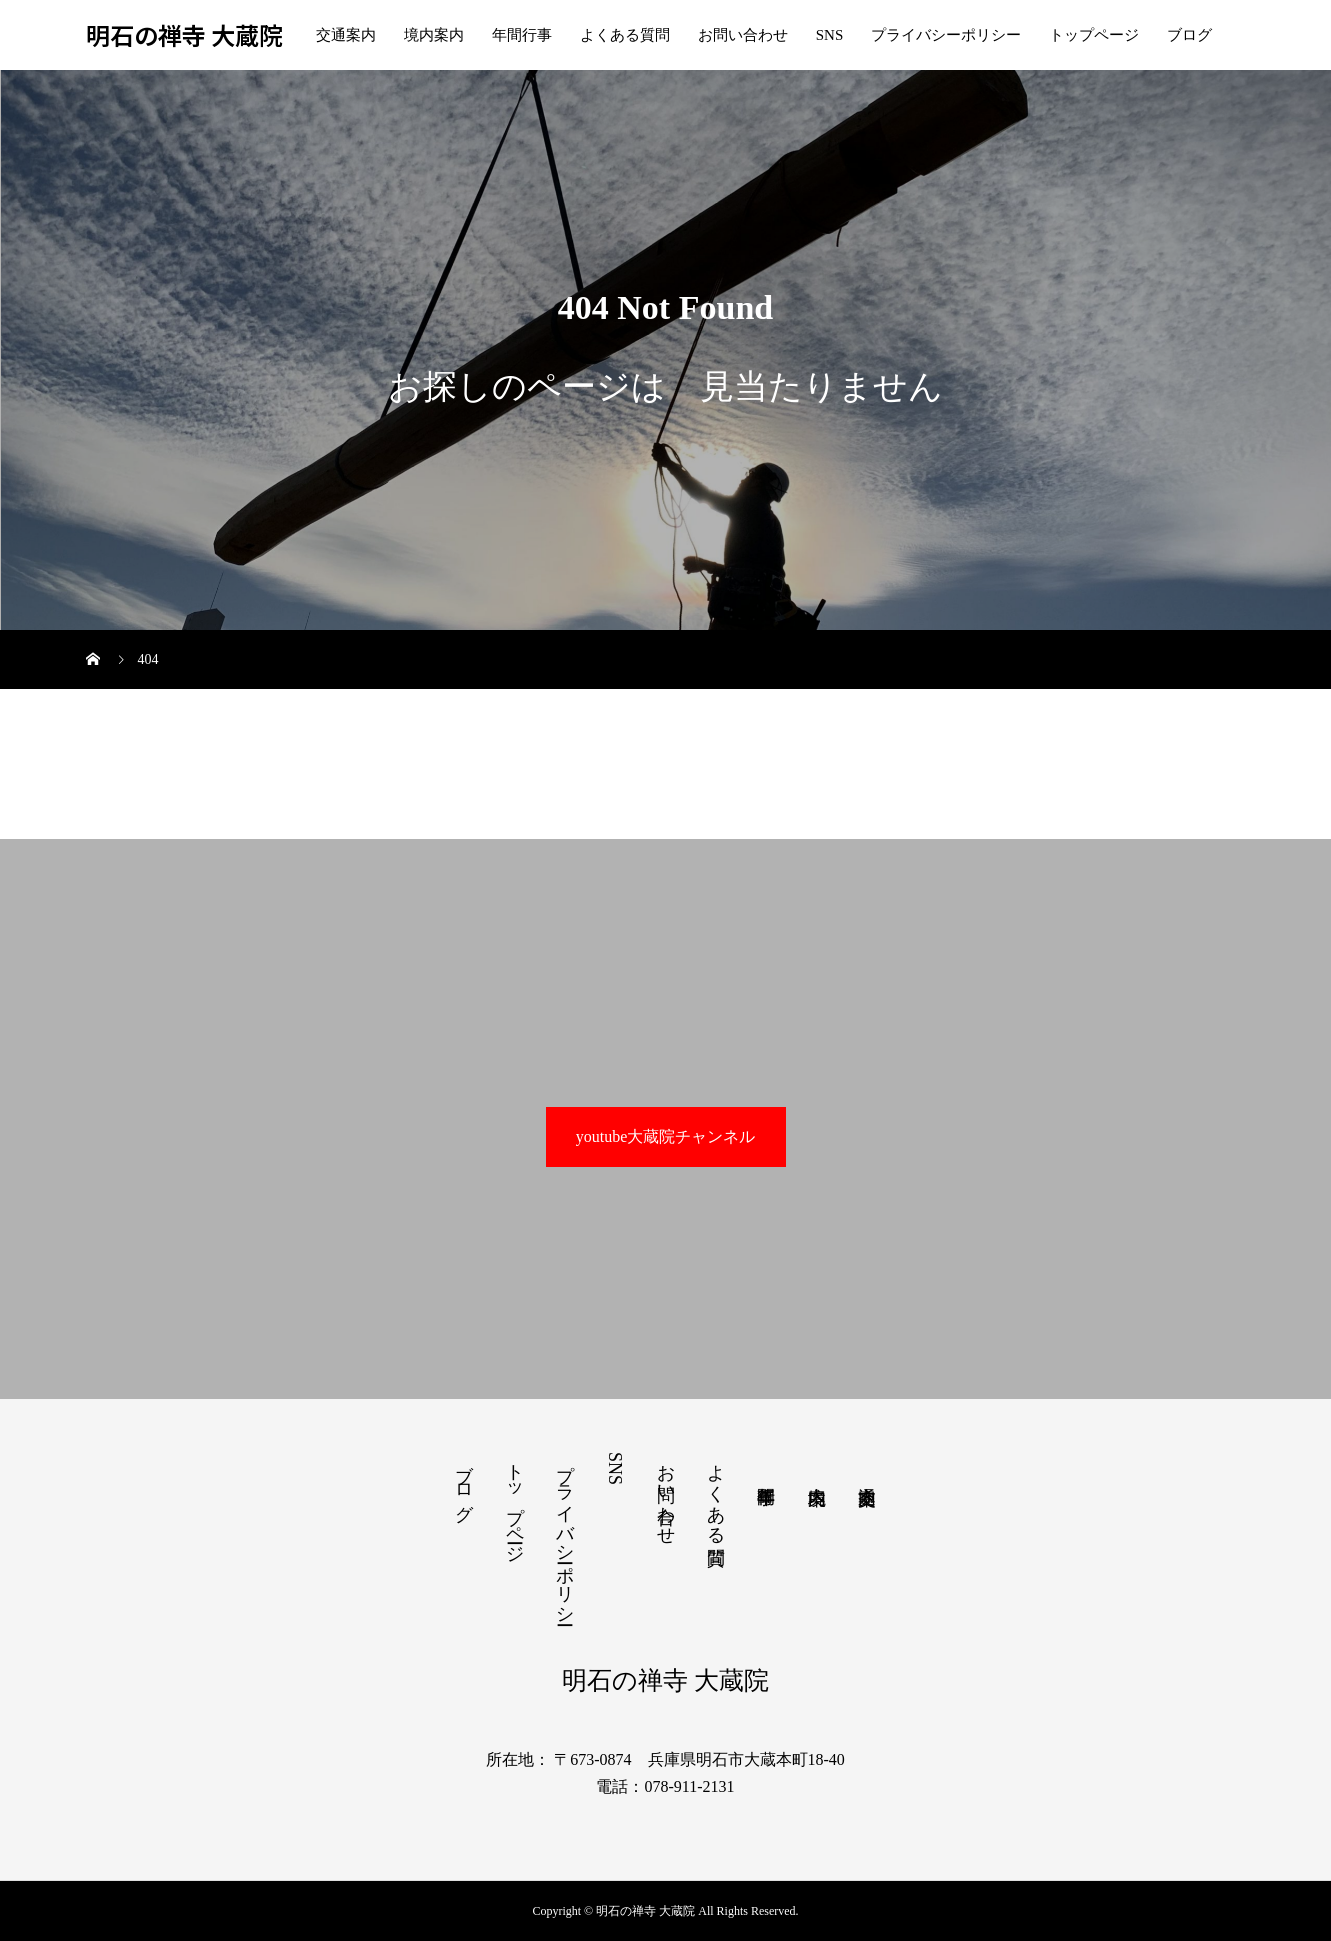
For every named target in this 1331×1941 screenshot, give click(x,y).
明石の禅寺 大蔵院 (184, 35)
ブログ (1189, 35)
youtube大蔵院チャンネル (666, 1136)
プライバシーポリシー (946, 35)
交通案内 (346, 35)
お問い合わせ (743, 35)
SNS (830, 35)
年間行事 (522, 35)
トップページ (1094, 35)
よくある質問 (625, 35)
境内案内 (434, 35)
